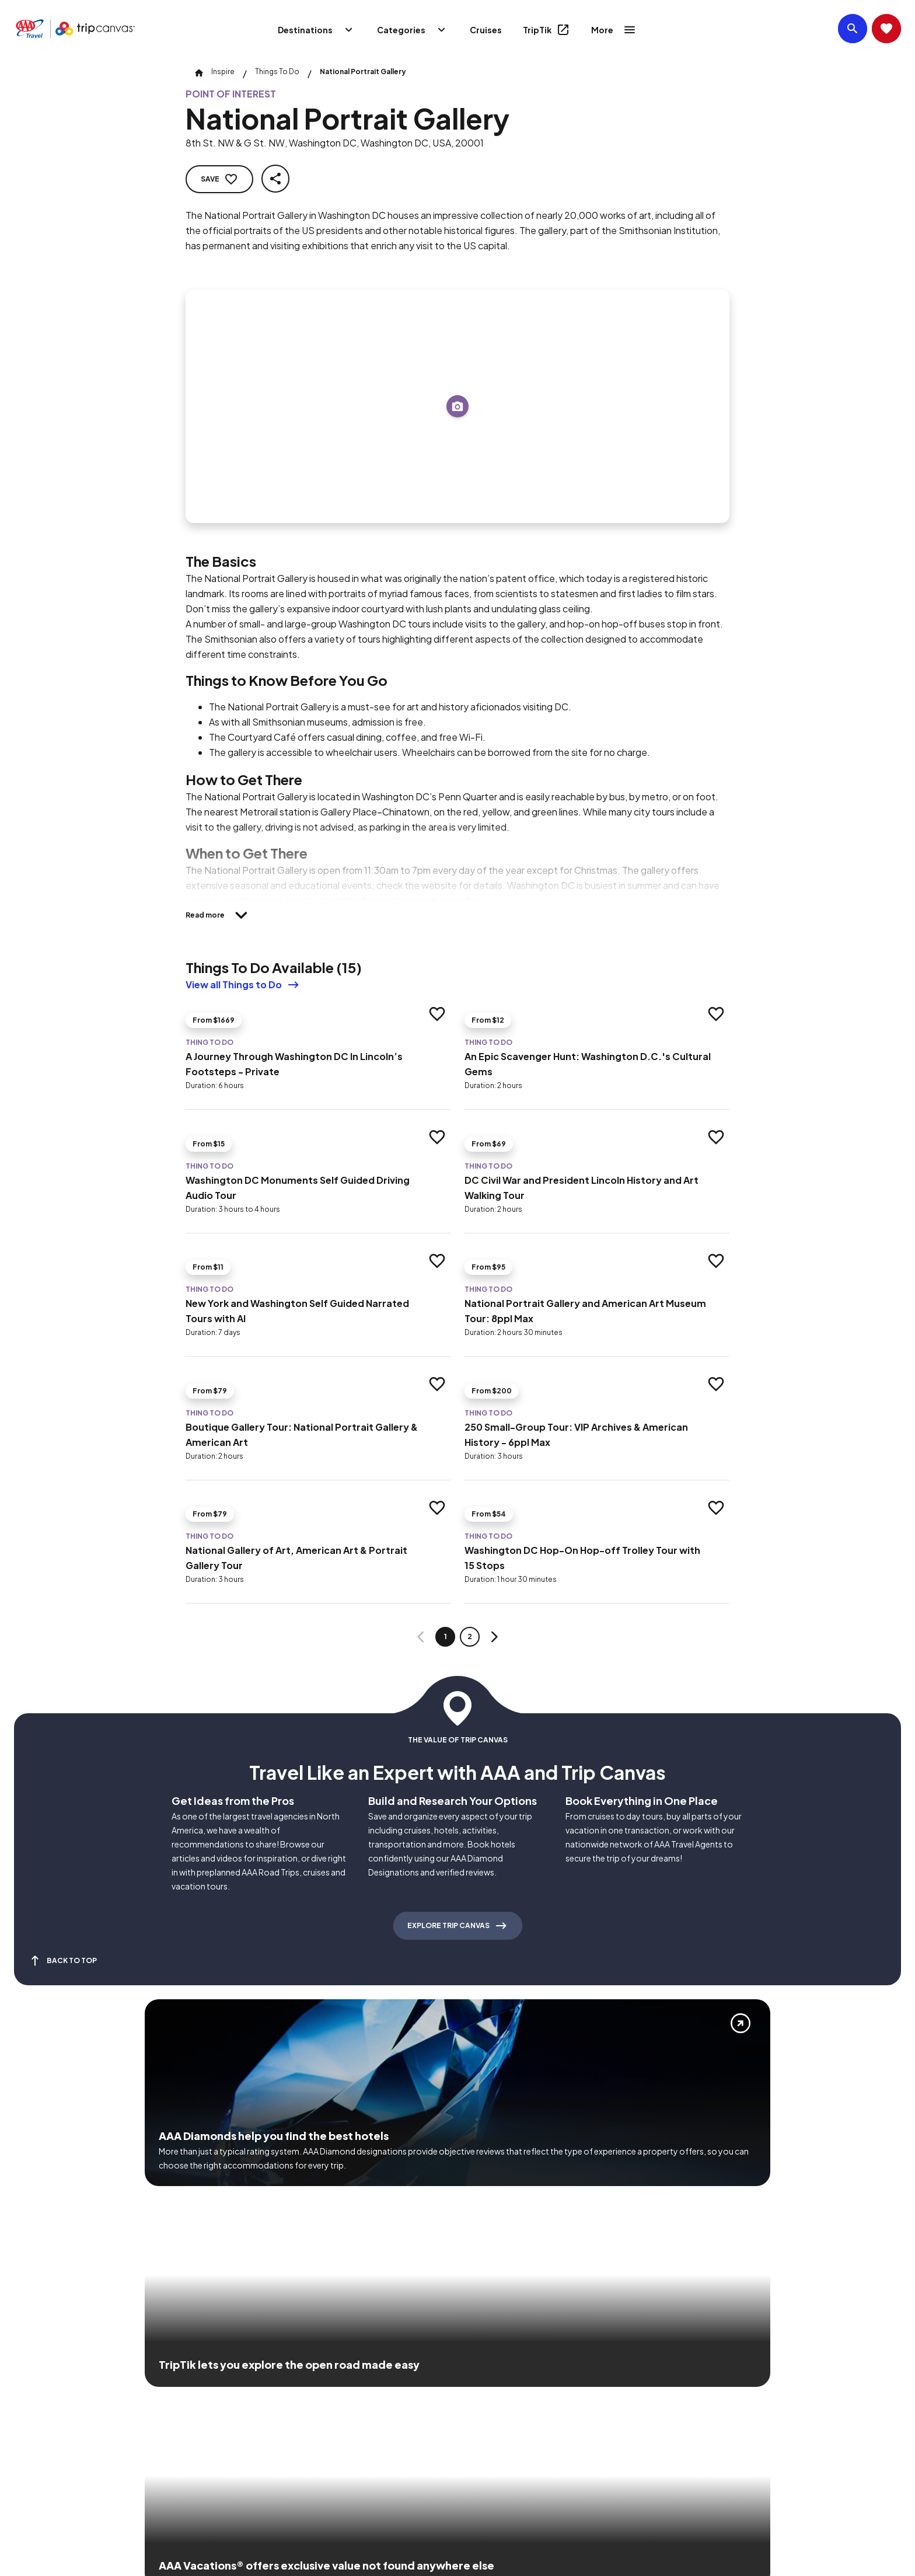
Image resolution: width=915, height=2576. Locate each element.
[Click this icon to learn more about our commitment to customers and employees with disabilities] (31, 2408)
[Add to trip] (457, 406)
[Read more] (220, 915)
